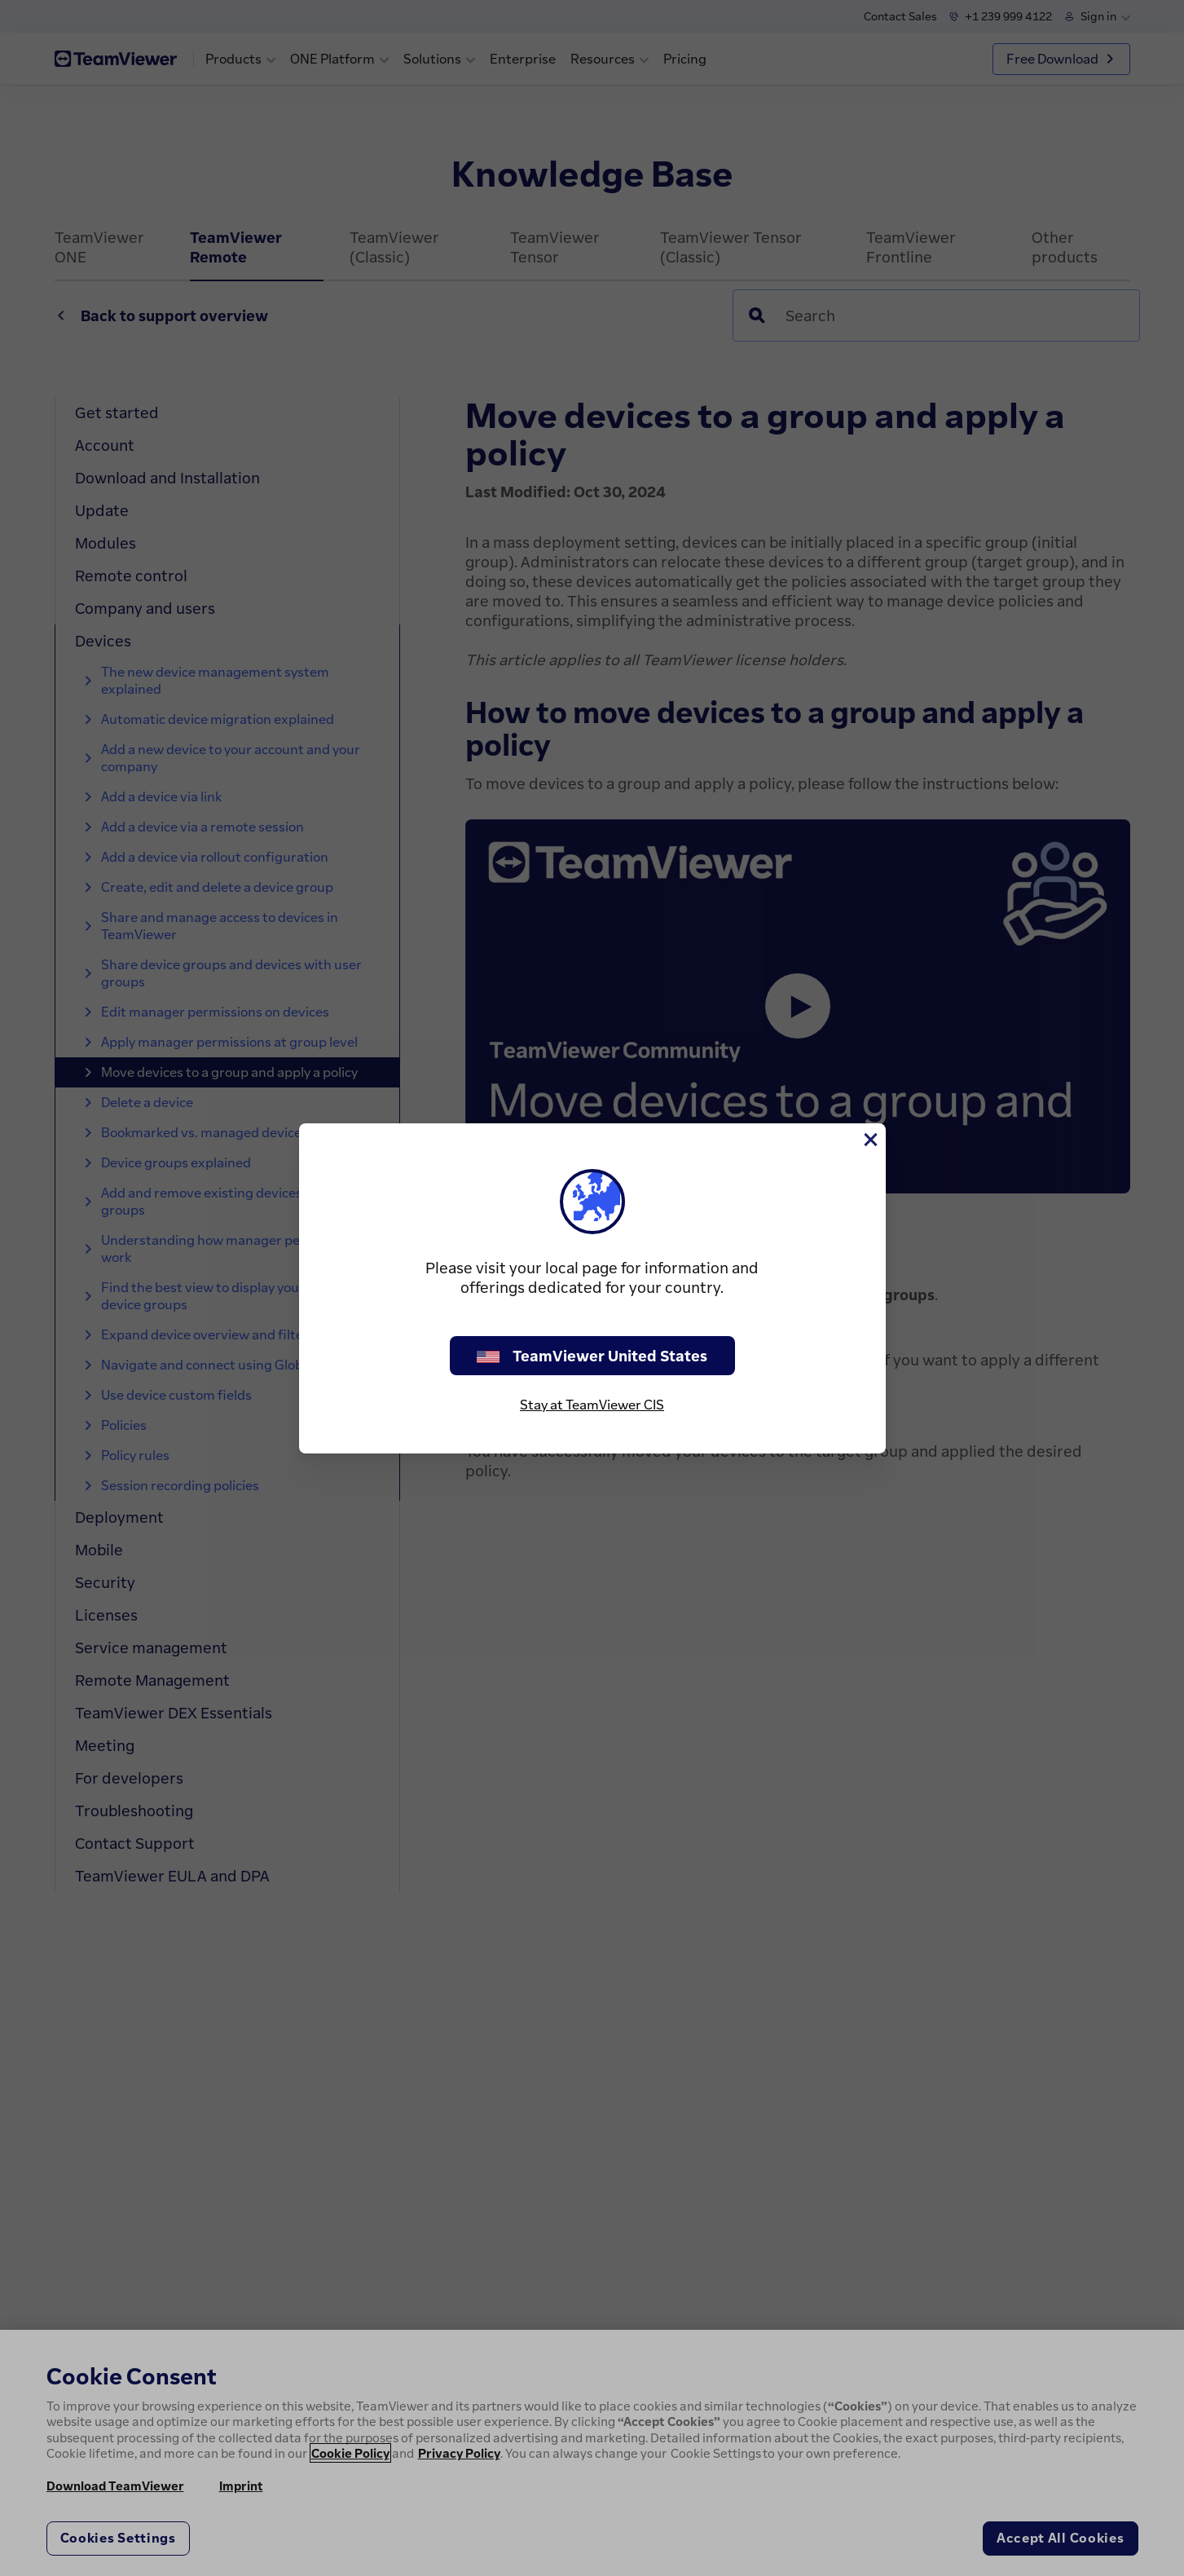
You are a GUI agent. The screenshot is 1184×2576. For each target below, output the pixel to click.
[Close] (869, 1139)
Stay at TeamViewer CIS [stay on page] (592, 1405)
